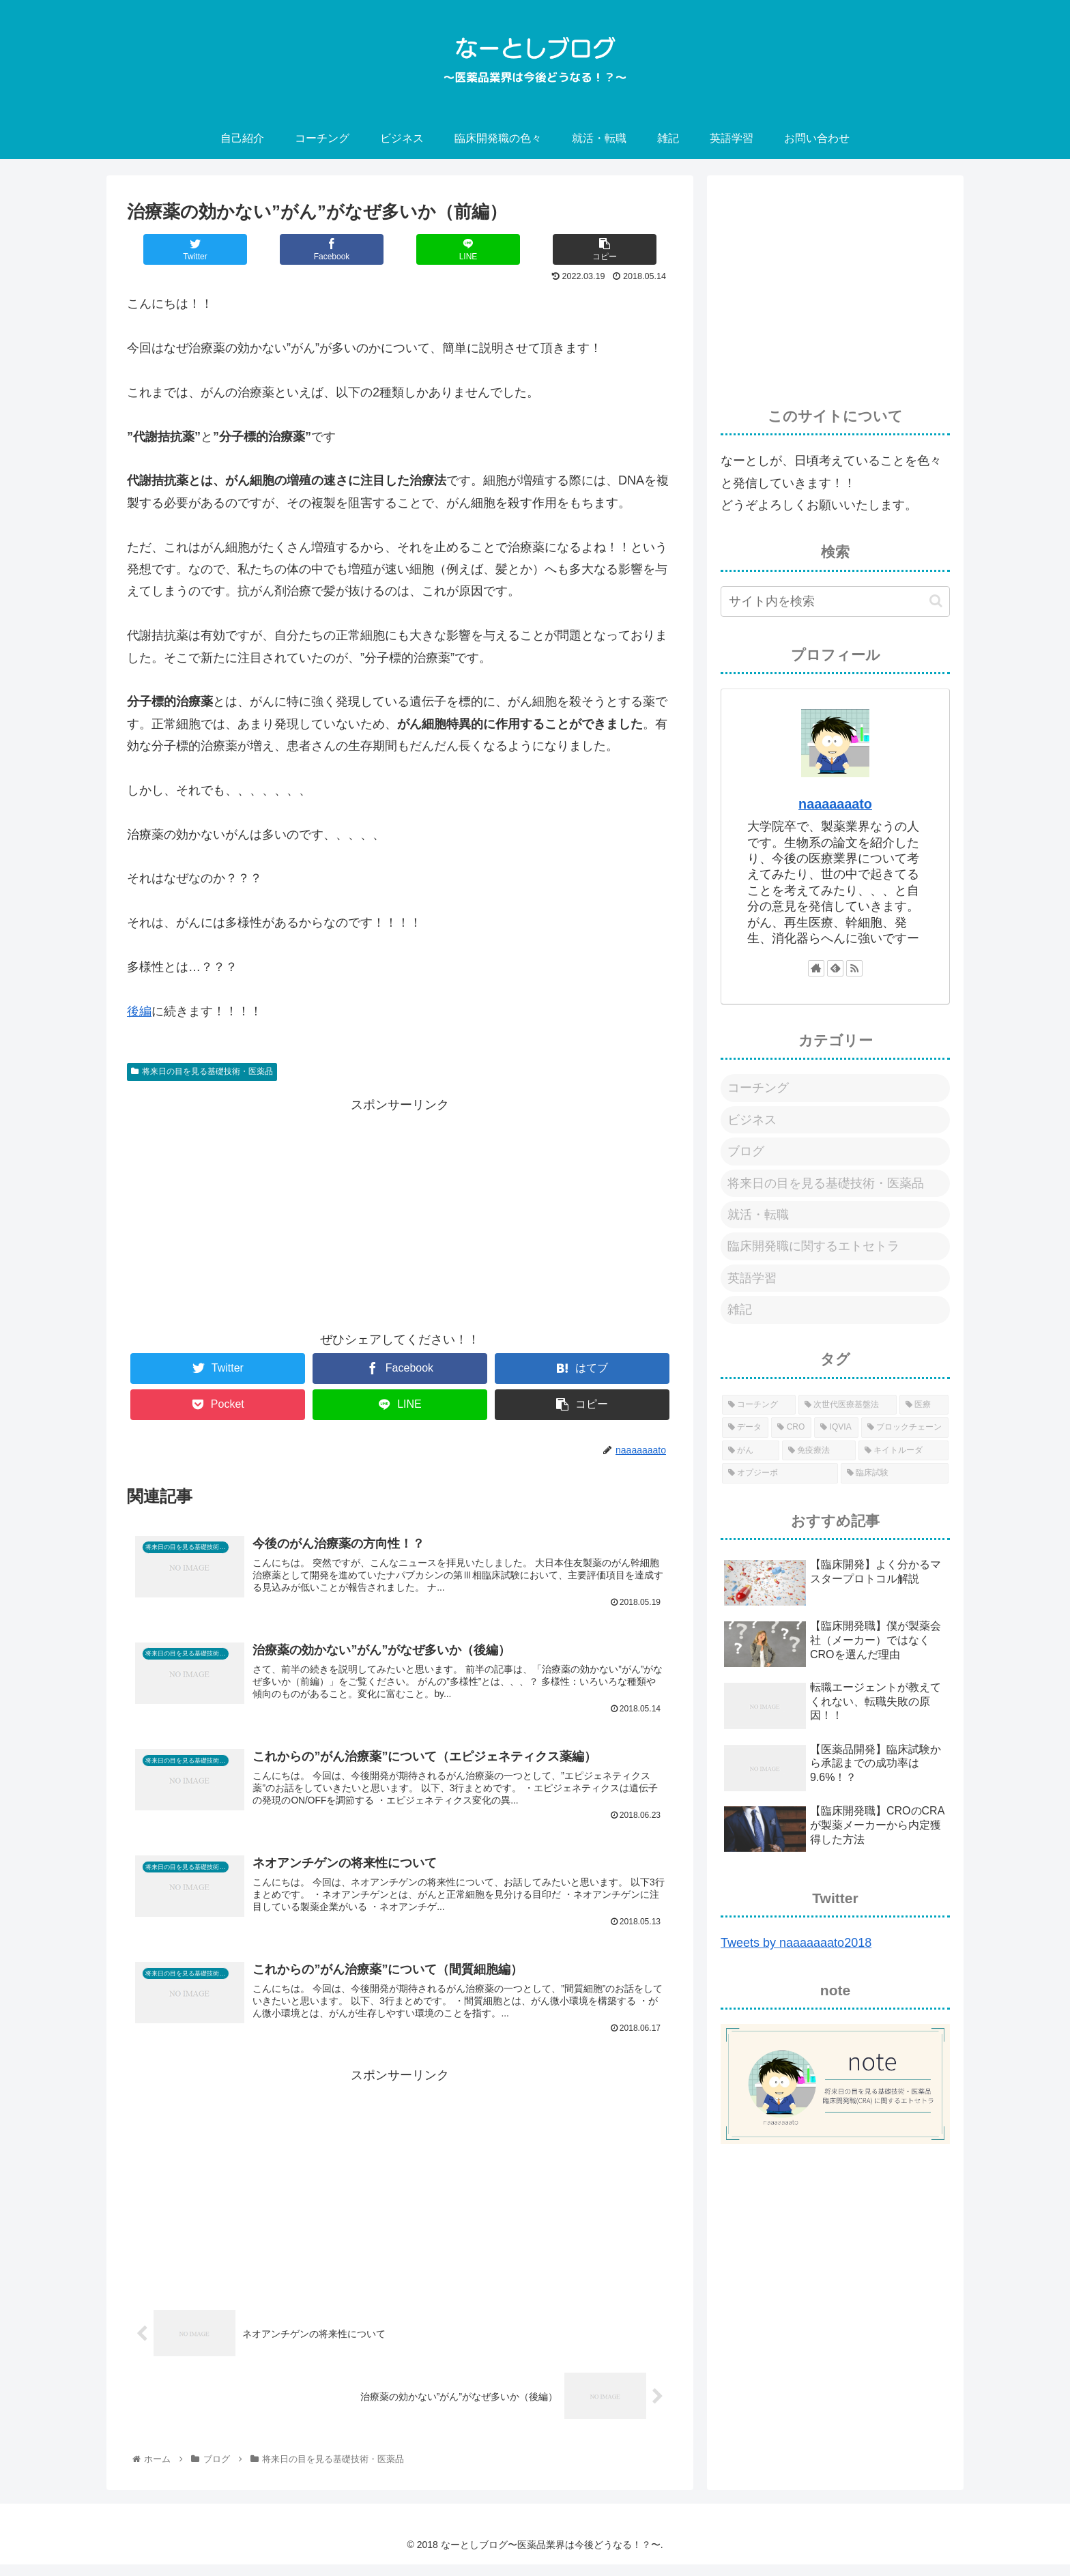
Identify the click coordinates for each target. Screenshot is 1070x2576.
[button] (936, 601)
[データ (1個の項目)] (745, 1427)
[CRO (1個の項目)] (791, 1427)
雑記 (739, 1309)
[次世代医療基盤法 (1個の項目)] (847, 1405)
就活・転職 (758, 1214)
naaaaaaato (835, 803)
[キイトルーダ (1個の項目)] (903, 1451)
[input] (835, 601)
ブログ (745, 1151)
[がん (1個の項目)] (750, 1451)
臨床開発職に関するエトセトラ (813, 1246)
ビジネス (752, 1120)
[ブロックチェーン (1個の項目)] (905, 1427)
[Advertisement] (400, 1211)
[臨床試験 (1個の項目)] (895, 1473)
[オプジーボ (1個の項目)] (780, 1473)
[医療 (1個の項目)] (924, 1405)
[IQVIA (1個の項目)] (836, 1427)
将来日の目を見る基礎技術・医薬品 (202, 1071)
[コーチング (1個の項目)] (759, 1405)
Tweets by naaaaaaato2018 (796, 1943)
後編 (139, 1011)
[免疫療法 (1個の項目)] (819, 1451)
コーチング (758, 1088)
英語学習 (752, 1278)
